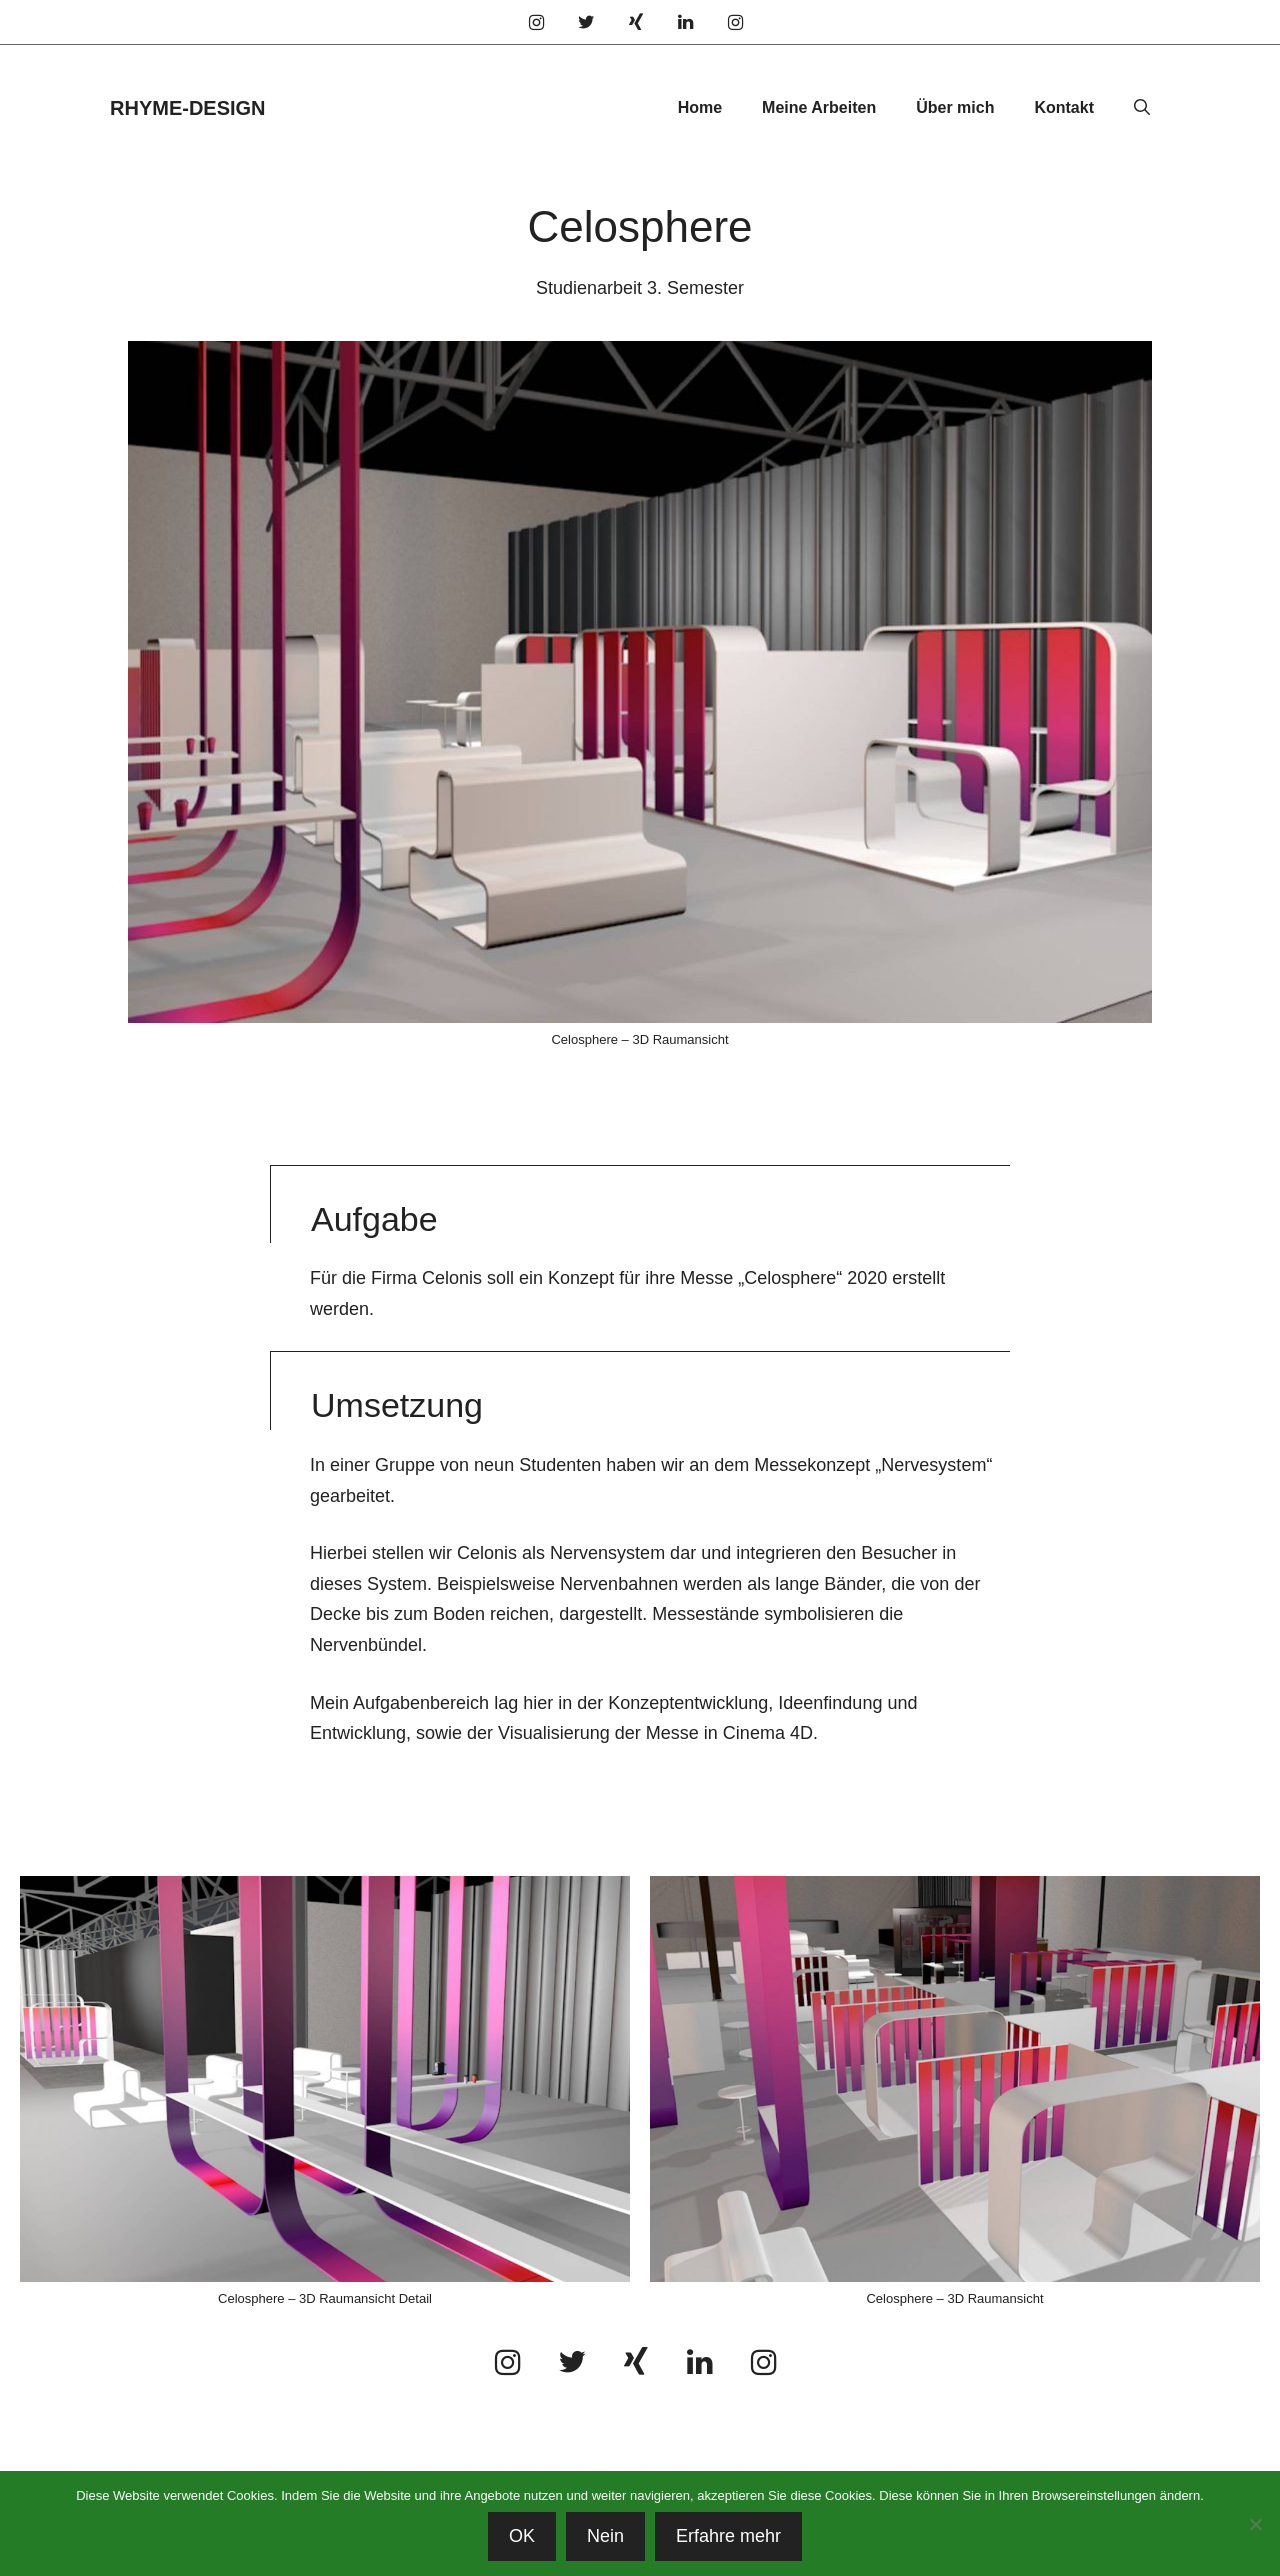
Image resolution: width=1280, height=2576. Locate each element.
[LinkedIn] (686, 24)
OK (522, 2536)
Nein (605, 2536)
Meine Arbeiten (819, 107)
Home (700, 107)
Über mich (955, 107)
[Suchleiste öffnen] (1142, 108)
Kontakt (1064, 107)
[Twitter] (587, 24)
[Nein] (1255, 2524)
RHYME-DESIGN (188, 108)
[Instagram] (537, 24)
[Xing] (636, 24)
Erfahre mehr (728, 2536)
